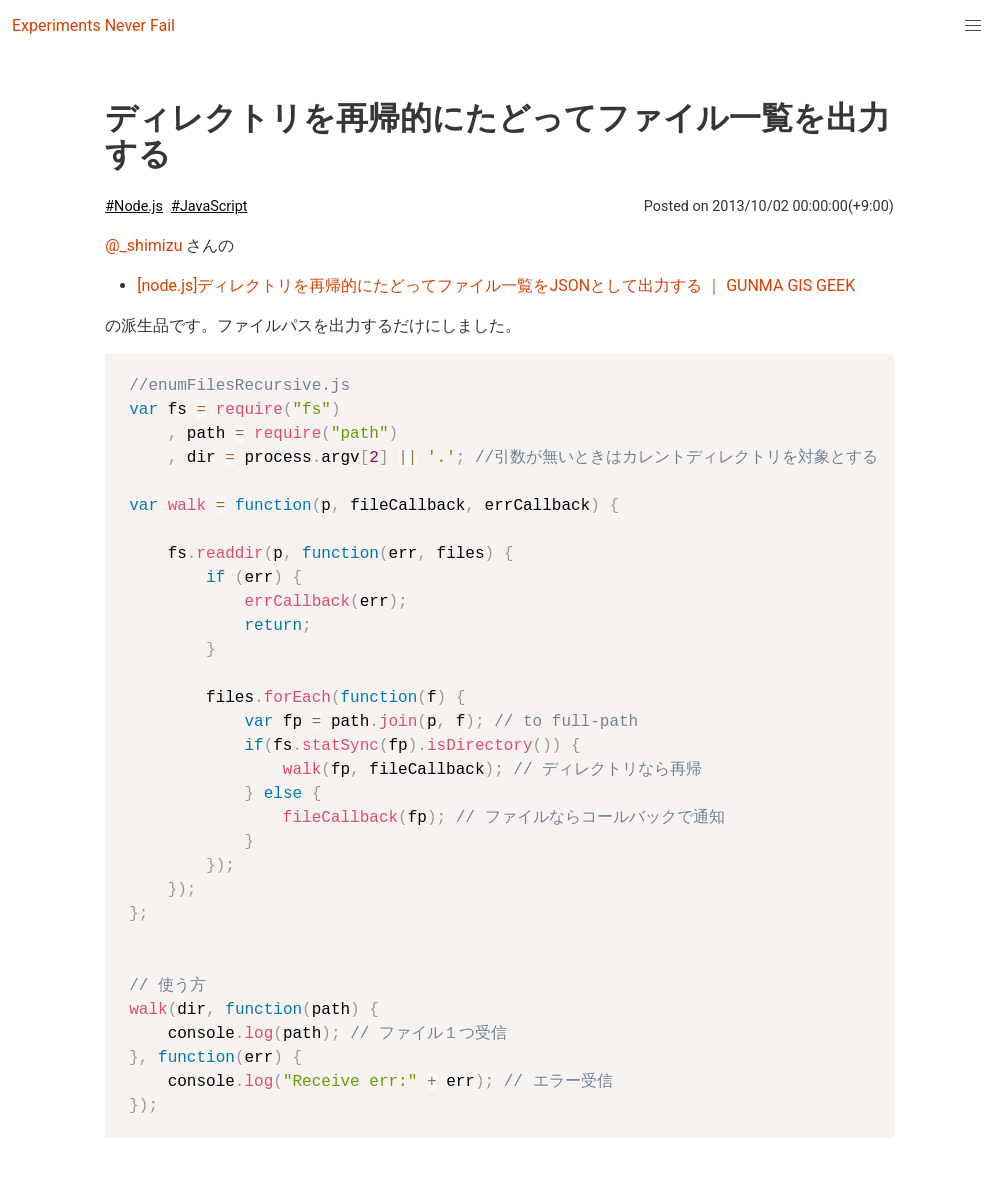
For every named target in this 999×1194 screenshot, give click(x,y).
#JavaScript (209, 206)
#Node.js (134, 206)
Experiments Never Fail (93, 25)
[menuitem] (973, 26)
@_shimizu (143, 245)
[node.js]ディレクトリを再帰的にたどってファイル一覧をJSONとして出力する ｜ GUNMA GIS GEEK (496, 285)
